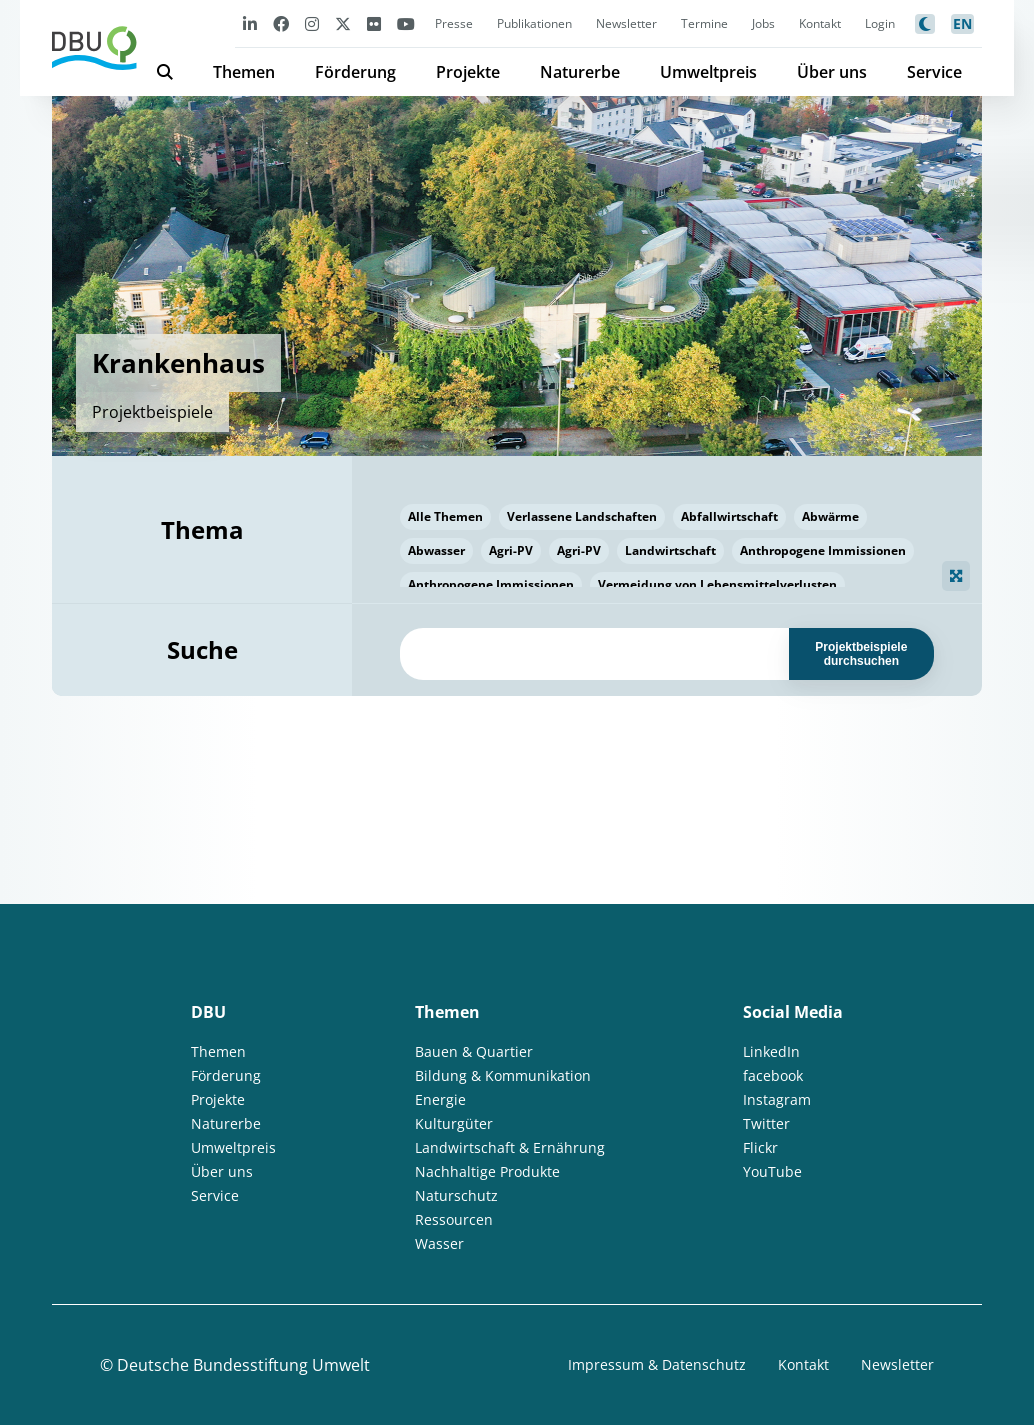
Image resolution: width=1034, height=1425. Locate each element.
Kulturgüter (454, 1123)
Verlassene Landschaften (582, 516)
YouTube (772, 1171)
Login (880, 23)
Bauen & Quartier (474, 1051)
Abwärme (830, 516)
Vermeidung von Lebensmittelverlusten (717, 584)
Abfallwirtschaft (729, 516)
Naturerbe (580, 72)
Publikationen (534, 23)
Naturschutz (456, 1195)
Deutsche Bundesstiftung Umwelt (243, 1365)
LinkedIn (771, 1051)
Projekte (468, 72)
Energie (440, 1099)
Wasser (439, 1243)
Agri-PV (511, 550)
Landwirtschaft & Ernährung (510, 1147)
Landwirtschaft (670, 550)
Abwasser (436, 550)
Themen (244, 72)
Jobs (763, 23)
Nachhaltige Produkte (487, 1171)
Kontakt (820, 23)
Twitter (766, 1123)
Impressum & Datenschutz (657, 1364)
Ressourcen (454, 1219)
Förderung (355, 72)
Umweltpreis (708, 72)
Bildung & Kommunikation (503, 1075)
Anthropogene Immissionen (823, 550)
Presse (454, 23)
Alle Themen (445, 516)
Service (934, 72)
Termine (704, 23)
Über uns (832, 72)
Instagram (777, 1099)
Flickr (760, 1147)
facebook (773, 1075)
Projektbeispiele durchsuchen (861, 654)
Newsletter (626, 23)
